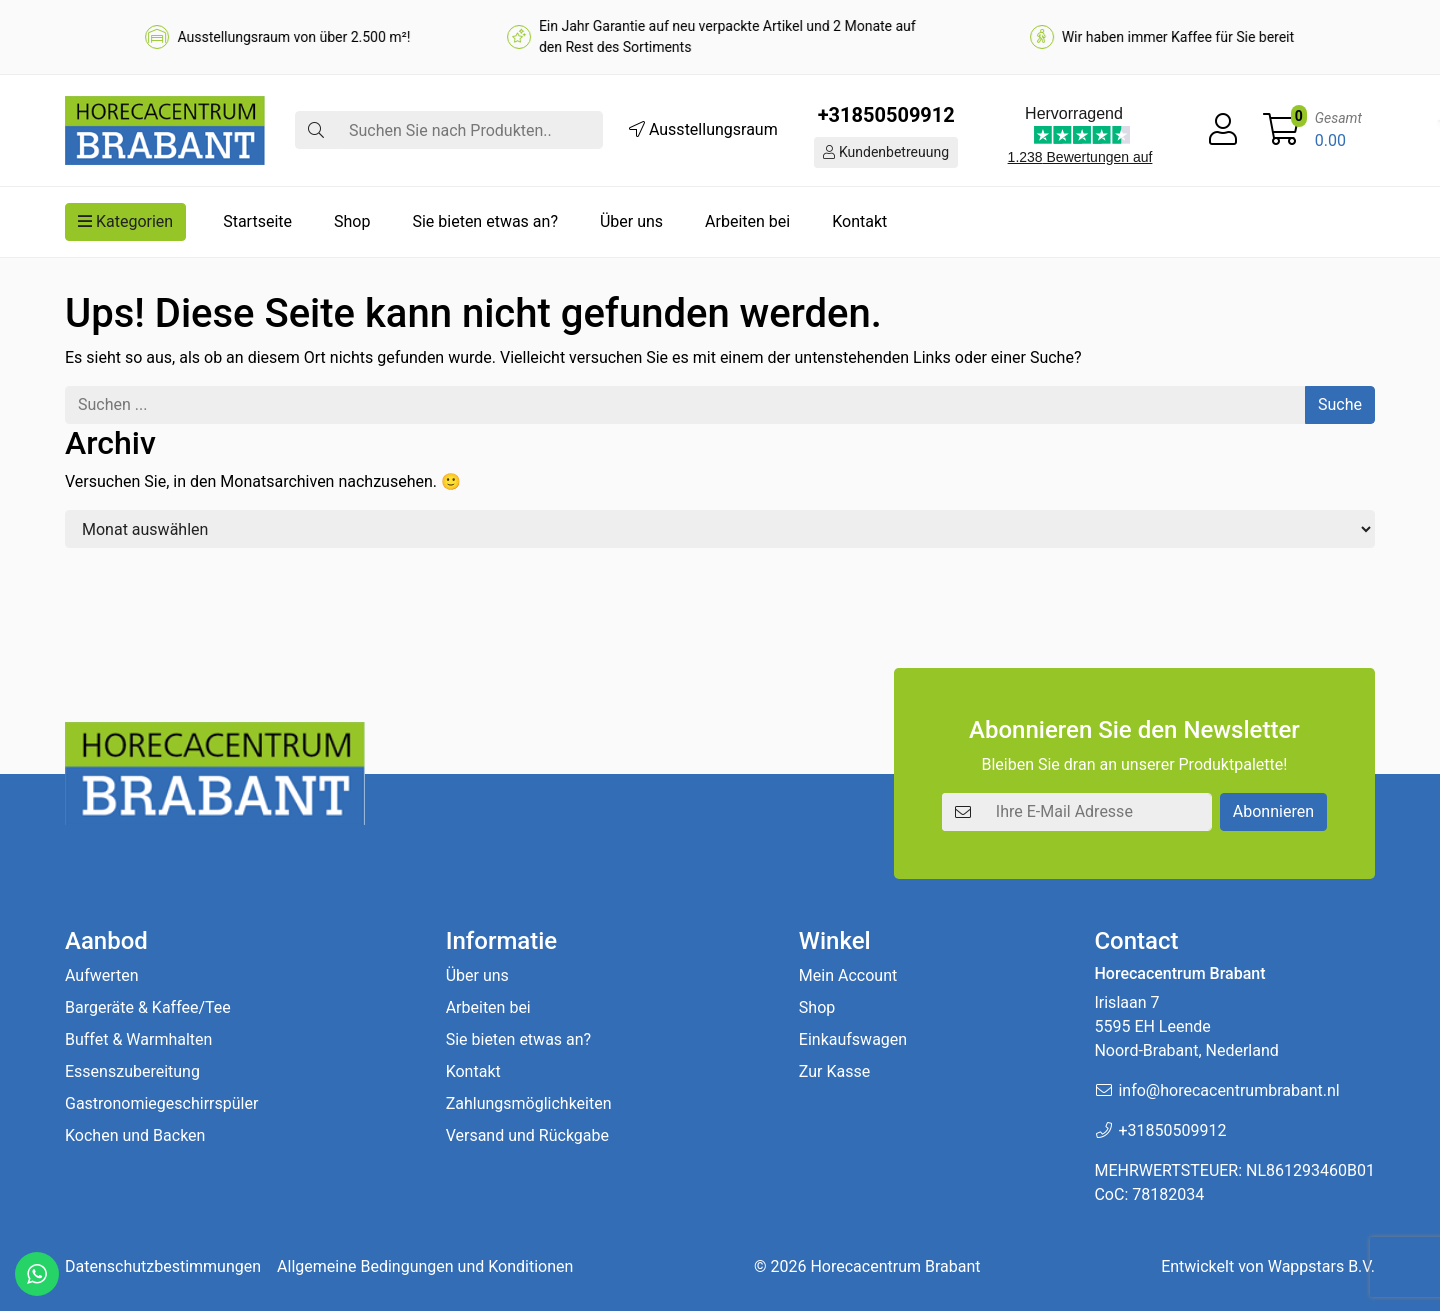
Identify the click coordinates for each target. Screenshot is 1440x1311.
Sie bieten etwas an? (485, 221)
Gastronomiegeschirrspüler (161, 1103)
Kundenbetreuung (886, 152)
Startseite (257, 221)
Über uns (631, 221)
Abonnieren (1273, 811)
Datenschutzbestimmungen (163, 1266)
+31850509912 (886, 115)
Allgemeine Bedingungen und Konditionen (425, 1266)
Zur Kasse (834, 1071)
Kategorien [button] (125, 221)
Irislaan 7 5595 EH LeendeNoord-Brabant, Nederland (1186, 1026)
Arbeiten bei (747, 221)
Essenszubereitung (132, 1071)
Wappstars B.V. (1321, 1266)
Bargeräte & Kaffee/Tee (148, 1007)
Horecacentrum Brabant (895, 1266)
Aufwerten (102, 975)
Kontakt (859, 221)
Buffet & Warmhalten (138, 1039)
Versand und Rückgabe (527, 1135)
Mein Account (848, 975)
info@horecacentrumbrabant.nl (1228, 1090)
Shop (352, 221)
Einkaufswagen (853, 1039)
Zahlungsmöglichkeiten (529, 1103)
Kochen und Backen (135, 1135)
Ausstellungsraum (703, 129)
